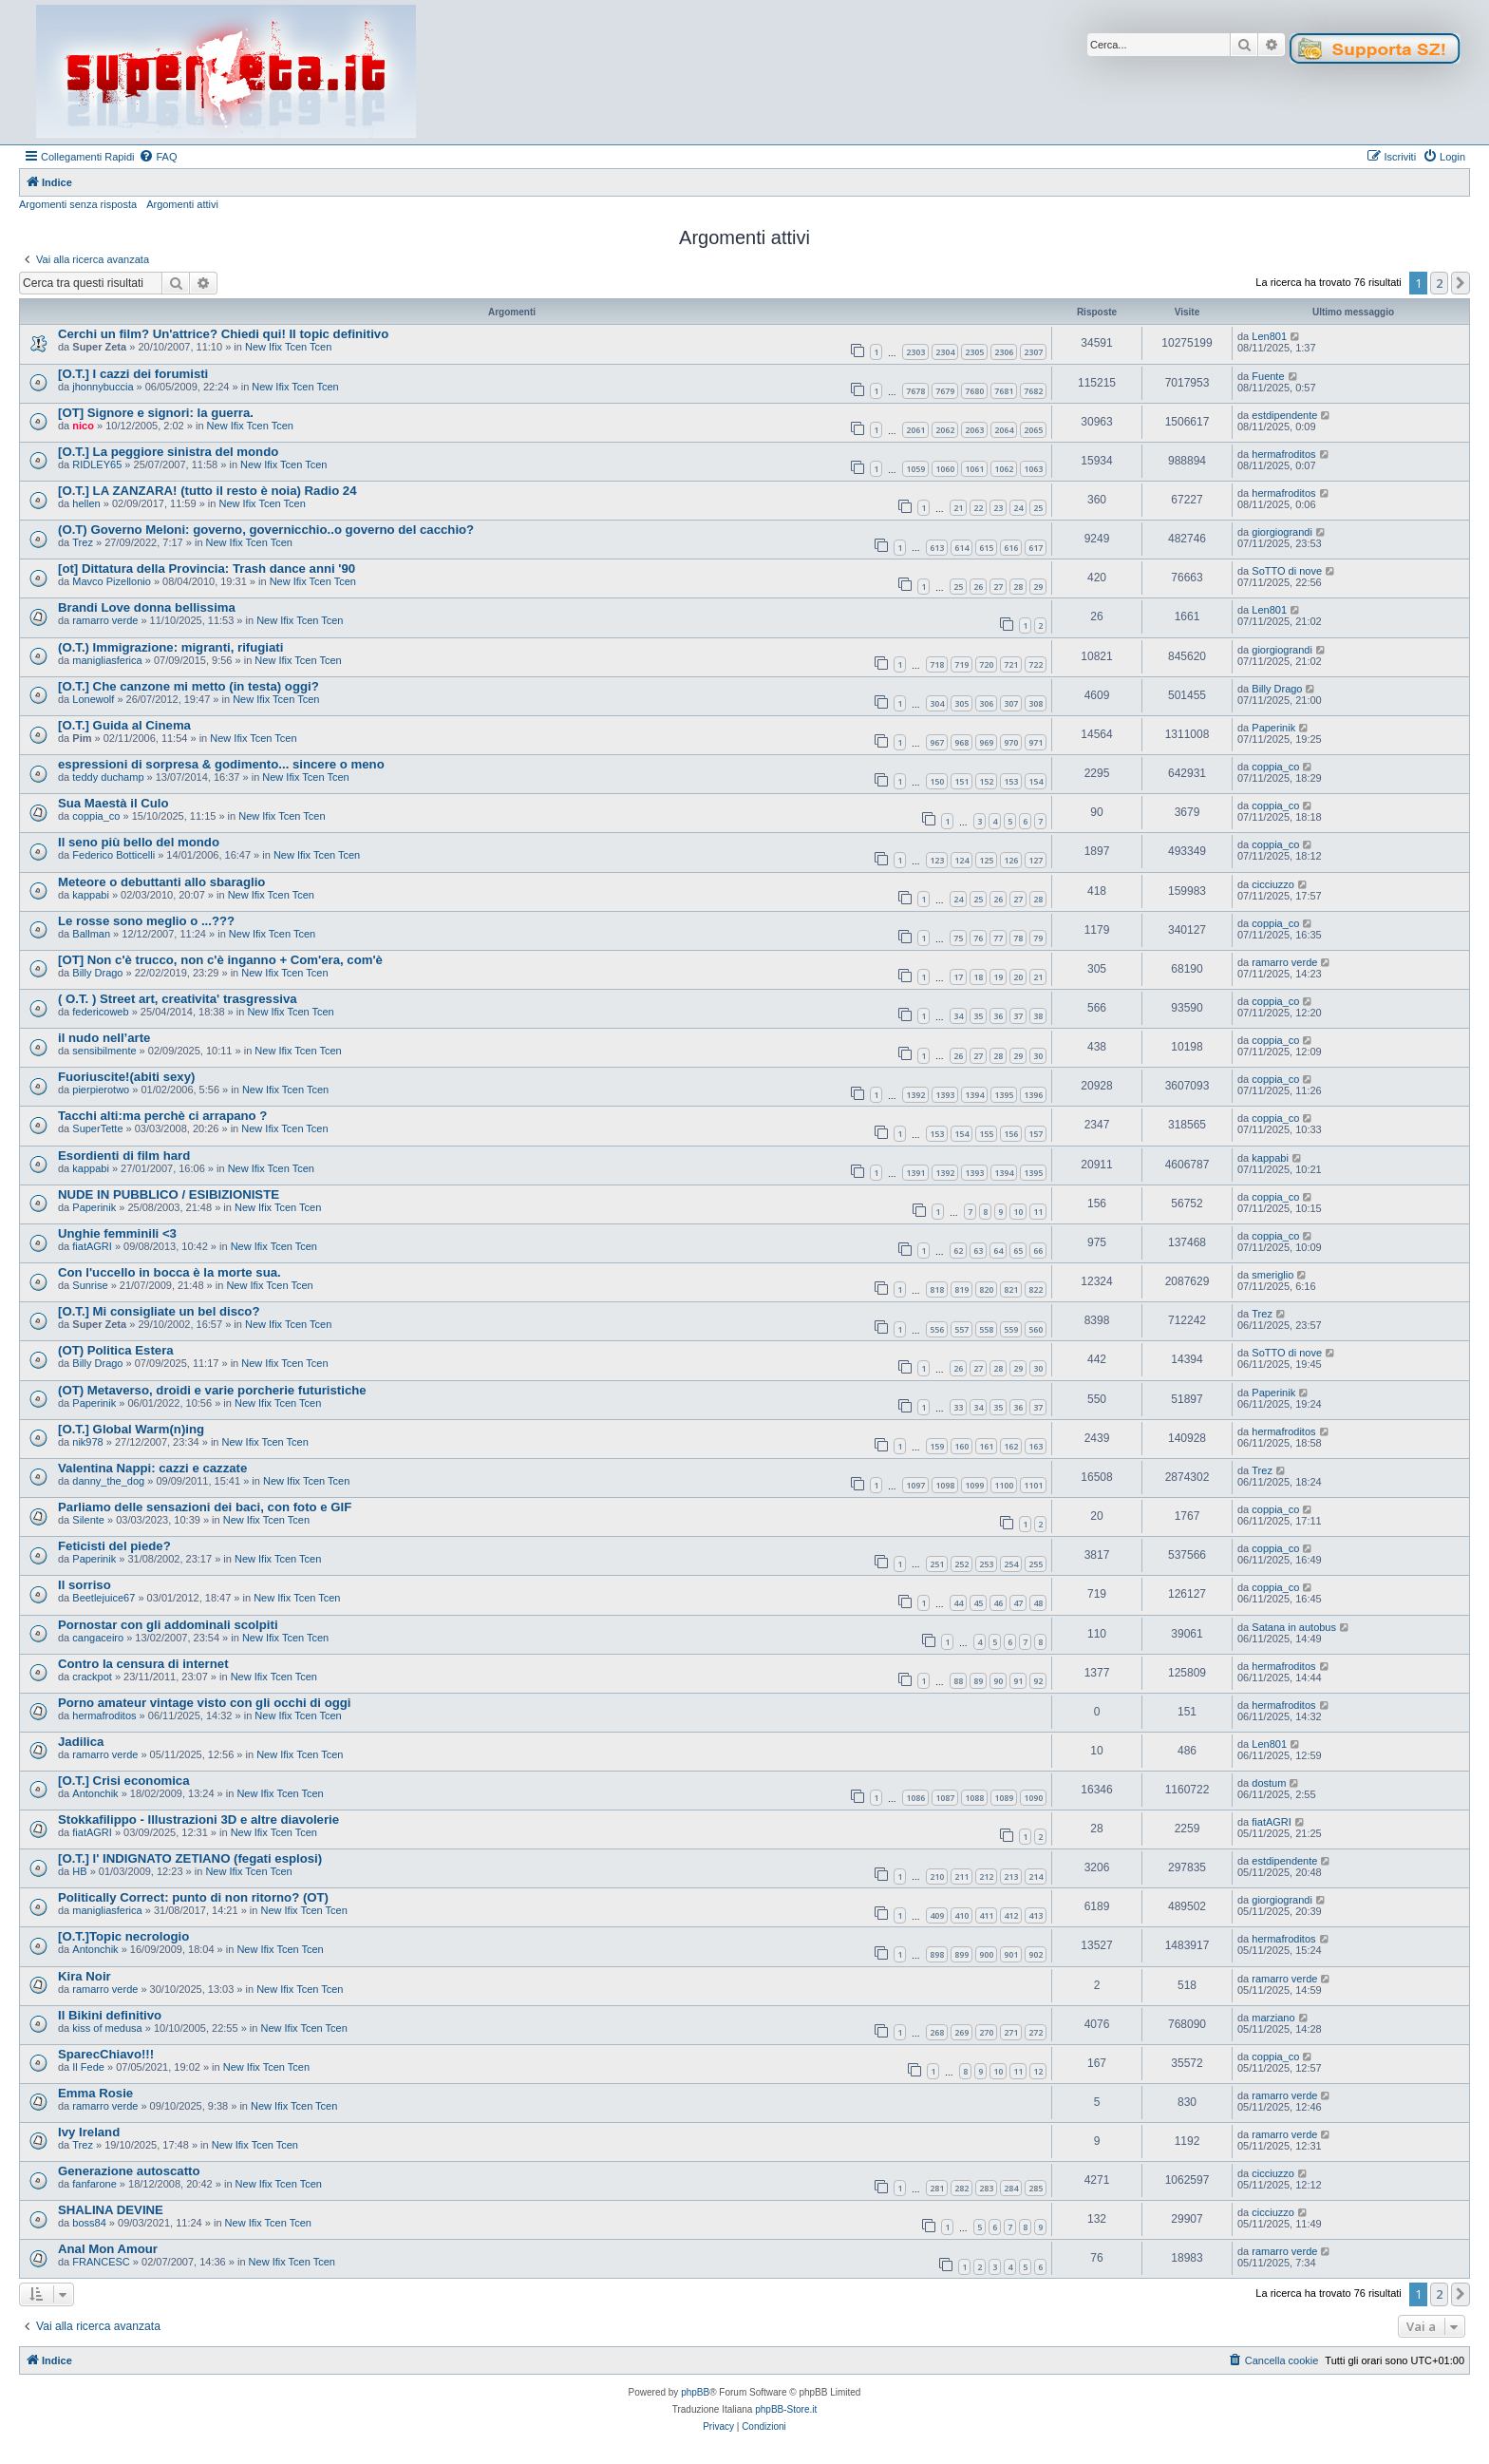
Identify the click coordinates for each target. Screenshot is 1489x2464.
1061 (974, 469)
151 (961, 781)
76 (978, 938)
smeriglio (1272, 1274)
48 (1038, 1603)
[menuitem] (158, 156)
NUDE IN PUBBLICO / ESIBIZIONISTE (168, 1194)
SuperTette (97, 1128)
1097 (915, 1485)
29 (1038, 586)
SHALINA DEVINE (110, 2210)
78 (1018, 938)
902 (1035, 1954)
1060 (944, 469)
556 (937, 1329)
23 (998, 508)
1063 (1033, 469)
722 (1035, 664)
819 (961, 1289)
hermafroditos (1283, 454)
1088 (974, 1797)
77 (998, 938)
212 (986, 1876)
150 (937, 781)
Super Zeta (99, 346)
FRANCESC (101, 2261)
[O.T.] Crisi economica (124, 1780)
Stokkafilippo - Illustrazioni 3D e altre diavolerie (198, 1819)
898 (937, 1954)
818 (937, 1289)
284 (1011, 2188)
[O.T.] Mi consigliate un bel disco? (158, 1311)
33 (958, 1407)
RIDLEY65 (97, 464)
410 (961, 1915)
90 (998, 1681)
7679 (944, 391)
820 (986, 1289)
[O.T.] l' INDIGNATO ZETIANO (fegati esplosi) (190, 1858)
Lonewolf (93, 699)
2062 (944, 430)
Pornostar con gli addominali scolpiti (168, 1625)
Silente (88, 1520)
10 (1018, 1211)
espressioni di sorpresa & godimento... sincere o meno (221, 764)
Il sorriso (84, 1585)
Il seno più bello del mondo (138, 842)
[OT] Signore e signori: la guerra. (156, 413)
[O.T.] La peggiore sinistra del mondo (168, 452)
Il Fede (88, 2067)
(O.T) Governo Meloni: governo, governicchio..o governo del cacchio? (266, 529)
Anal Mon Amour (108, 2249)
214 (1035, 1876)
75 (958, 938)
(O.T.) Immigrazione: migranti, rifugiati (170, 647)
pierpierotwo (100, 1089)
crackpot (92, 1676)
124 (961, 860)
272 (1035, 2032)
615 (986, 547)
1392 (915, 1095)
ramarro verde (105, 620)
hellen (86, 503)
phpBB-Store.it (786, 2409)
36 (998, 1016)
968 (961, 742)
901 (1011, 1954)
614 (961, 547)
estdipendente (1284, 415)
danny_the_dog (108, 1481)
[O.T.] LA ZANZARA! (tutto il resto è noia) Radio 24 (207, 490)
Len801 (1269, 336)
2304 (944, 352)
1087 (944, 1797)
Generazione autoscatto (129, 2171)
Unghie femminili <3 (117, 1233)
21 (958, 508)
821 (1011, 1289)
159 (937, 1446)
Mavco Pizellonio (111, 581)
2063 (974, 430)
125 (986, 860)
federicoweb (100, 1011)
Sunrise (89, 1285)
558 (986, 1329)
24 (1018, 508)
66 (1038, 1250)
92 (1038, 1681)
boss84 (88, 2222)
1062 (1003, 469)
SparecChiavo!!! (106, 2054)
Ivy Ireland (89, 2132)
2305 (974, 352)
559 (1011, 1329)
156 (1011, 1134)
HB (79, 1871)
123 (937, 860)
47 (1018, 1603)
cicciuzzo (1273, 884)
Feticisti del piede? (114, 1546)
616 (1011, 547)
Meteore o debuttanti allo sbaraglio (161, 882)
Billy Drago (1277, 688)
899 (961, 1954)
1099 (974, 1485)
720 (986, 664)
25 (1038, 508)
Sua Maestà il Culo (113, 803)
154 (1035, 781)
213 (1011, 1876)
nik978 (87, 1442)
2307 (1033, 352)
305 (961, 703)
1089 (1003, 1797)
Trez (82, 542)
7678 (915, 391)
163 (1035, 1446)
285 (1035, 2188)
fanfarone (94, 2183)
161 (986, 1446)
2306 (1003, 352)
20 (1018, 977)
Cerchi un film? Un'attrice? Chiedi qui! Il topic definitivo (223, 334)
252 (961, 1564)
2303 (915, 352)
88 (958, 1681)
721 (1011, 664)
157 (1035, 1134)
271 (1011, 2032)
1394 (974, 1095)
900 (986, 1954)
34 (958, 1016)
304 (937, 703)
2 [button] (1439, 283)
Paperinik (1273, 727)
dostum (1269, 1783)
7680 (974, 391)
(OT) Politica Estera (116, 1350)
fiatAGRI (92, 1246)
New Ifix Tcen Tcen (288, 346)
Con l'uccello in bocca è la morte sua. (169, 1272)
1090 (1033, 1797)
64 (998, 1250)
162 (1011, 1446)
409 (937, 1915)
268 (937, 2032)
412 (1011, 1915)
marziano (1273, 2017)
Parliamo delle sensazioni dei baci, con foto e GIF (204, 1507)
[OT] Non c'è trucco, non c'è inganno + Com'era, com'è (220, 960)
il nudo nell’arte (104, 1038)
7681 (1003, 391)
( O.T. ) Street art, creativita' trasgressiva (177, 999)
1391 (915, 1172)
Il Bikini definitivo (109, 2015)
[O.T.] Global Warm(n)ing (131, 1429)
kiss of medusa (106, 2028)
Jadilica (81, 1741)
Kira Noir (84, 1976)
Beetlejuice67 (103, 1597)
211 (961, 1876)
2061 (915, 430)
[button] (1460, 283)
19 (998, 977)
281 (937, 2188)
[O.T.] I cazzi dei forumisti (133, 374)
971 (1035, 742)
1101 (1033, 1485)
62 (958, 1250)
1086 (915, 1797)
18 (978, 977)
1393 (944, 1095)
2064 (1003, 430)
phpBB (695, 2392)
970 (1011, 742)
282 (961, 2188)
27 (998, 586)
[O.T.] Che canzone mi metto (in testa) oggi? (188, 686)
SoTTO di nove (1287, 571)
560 (1035, 1329)
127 (1035, 860)
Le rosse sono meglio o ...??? (146, 921)
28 (1018, 586)
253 (986, 1564)
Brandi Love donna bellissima (147, 607)
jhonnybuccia (102, 386)
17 (958, 977)
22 (978, 508)
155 (986, 1134)
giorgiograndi (1282, 532)
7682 (1033, 391)
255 (1035, 1564)
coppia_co (1275, 766)
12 (1038, 2071)
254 (1011, 1564)
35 (978, 1016)
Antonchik (95, 1793)
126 (1011, 860)
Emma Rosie (95, 2093)
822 (1035, 1289)
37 (1018, 1016)
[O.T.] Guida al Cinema (124, 725)
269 (961, 2032)
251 (937, 1564)
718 (937, 664)
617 (1035, 547)
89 (978, 1681)
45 (978, 1603)
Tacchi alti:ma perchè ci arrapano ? (162, 1116)
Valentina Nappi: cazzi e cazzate (152, 1468)
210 (937, 1876)
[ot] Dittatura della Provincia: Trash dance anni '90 (206, 568)
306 (986, 703)
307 (1011, 703)
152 (986, 781)
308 (1035, 703)
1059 (915, 469)
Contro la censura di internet (143, 1664)
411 (986, 1915)
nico (83, 425)
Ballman (91, 933)
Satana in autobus (1294, 1627)
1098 (944, 1485)
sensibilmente (104, 1050)
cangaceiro (97, 1637)
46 (998, 1603)
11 (1038, 1211)
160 (961, 1446)
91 (1018, 1681)
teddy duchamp (107, 777)
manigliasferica (106, 660)
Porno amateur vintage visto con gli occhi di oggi (204, 1703)
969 (986, 742)
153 (1011, 781)
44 (958, 1603)
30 (1038, 1056)
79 (1038, 938)
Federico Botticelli (113, 855)
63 (978, 1250)
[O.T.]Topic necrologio (123, 1936)
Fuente (1268, 376)
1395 (1003, 1095)
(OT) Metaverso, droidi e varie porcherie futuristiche (212, 1390)
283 (986, 2188)
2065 (1033, 430)
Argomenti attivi (182, 204)
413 (1035, 1915)
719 (961, 664)
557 (961, 1329)
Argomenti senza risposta (78, 204)
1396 (1033, 1095)
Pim (81, 738)
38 (1038, 1016)
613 (937, 547)
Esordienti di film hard (124, 1155)
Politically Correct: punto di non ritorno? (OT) (193, 1897)
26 (978, 586)
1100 (1003, 1485)
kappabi (90, 894)
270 (986, 2032)
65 (1018, 1250)
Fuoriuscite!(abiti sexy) (126, 1077)
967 (937, 742)
